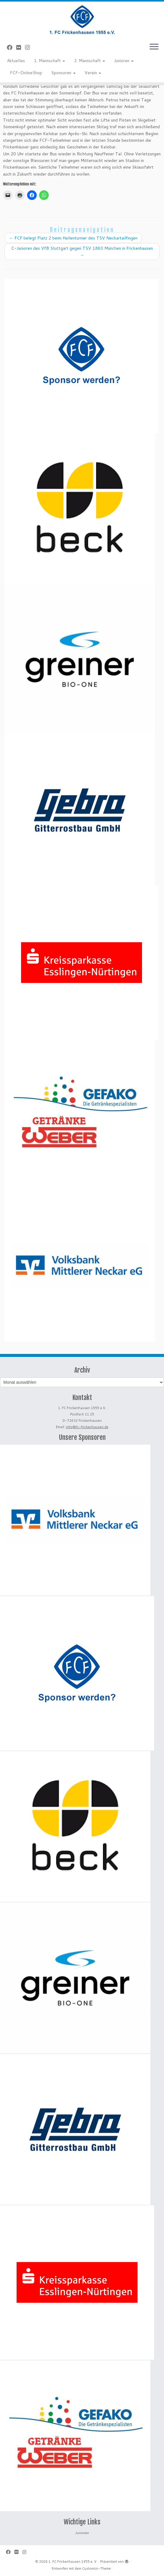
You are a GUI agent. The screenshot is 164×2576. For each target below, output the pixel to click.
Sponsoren (63, 73)
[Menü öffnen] (154, 47)
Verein (93, 73)
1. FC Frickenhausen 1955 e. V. (72, 2561)
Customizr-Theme (96, 2568)
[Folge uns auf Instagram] (29, 47)
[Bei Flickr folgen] (20, 47)
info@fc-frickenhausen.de (87, 1426)
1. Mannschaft (49, 61)
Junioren (124, 61)
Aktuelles (16, 61)
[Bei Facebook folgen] (11, 47)
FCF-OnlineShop (26, 73)
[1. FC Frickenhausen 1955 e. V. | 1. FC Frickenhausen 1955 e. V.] (82, 20)
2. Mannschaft (89, 61)
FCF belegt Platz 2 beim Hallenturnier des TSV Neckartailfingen (73, 238)
